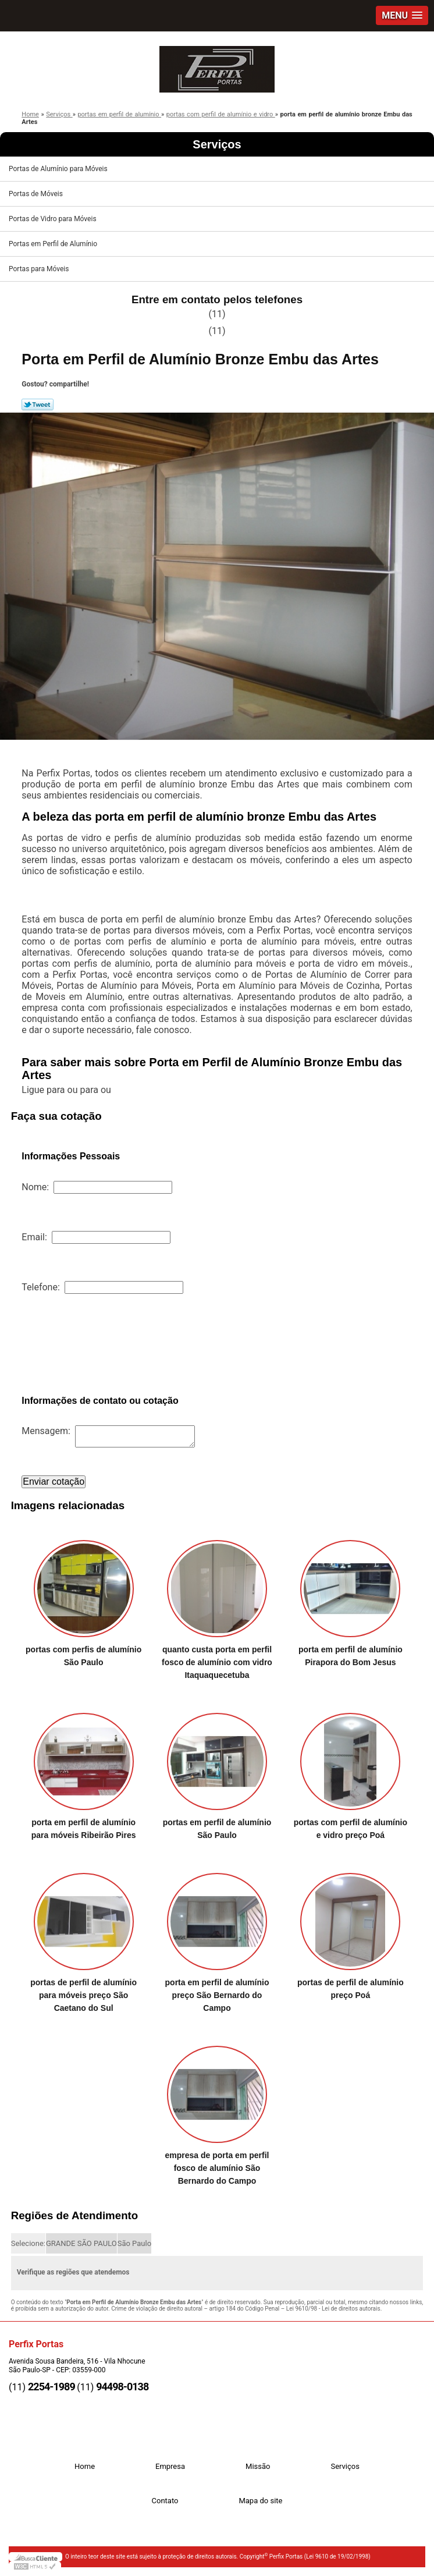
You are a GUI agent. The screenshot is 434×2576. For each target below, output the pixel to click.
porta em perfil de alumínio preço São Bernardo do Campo (217, 1995)
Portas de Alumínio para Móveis (59, 169)
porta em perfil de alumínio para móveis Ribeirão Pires (83, 1829)
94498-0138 (122, 2386)
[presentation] (110, 1344)
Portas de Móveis (37, 194)
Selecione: (28, 2243)
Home (84, 2466)
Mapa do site (260, 2500)
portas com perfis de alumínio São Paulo (83, 1656)
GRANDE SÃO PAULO (81, 2243)
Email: (96, 1237)
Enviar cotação (53, 1481)
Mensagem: (108, 1430)
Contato (165, 2500)
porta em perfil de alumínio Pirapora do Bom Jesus (350, 1656)
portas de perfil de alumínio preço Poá (350, 1989)
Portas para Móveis (39, 269)
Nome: (97, 1187)
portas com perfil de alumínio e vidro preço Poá (350, 1829)
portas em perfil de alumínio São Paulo (217, 1829)
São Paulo (134, 2243)
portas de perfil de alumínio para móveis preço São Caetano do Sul (83, 1995)
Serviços (217, 144)
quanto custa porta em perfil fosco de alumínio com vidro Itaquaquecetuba (217, 1662)
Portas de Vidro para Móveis (53, 219)
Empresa (170, 2466)
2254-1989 (51, 2386)
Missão (258, 2466)
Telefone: (102, 1287)
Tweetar (38, 404)
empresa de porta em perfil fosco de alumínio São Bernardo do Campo (217, 2168)
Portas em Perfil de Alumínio (54, 244)
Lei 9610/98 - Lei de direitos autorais (333, 2308)
